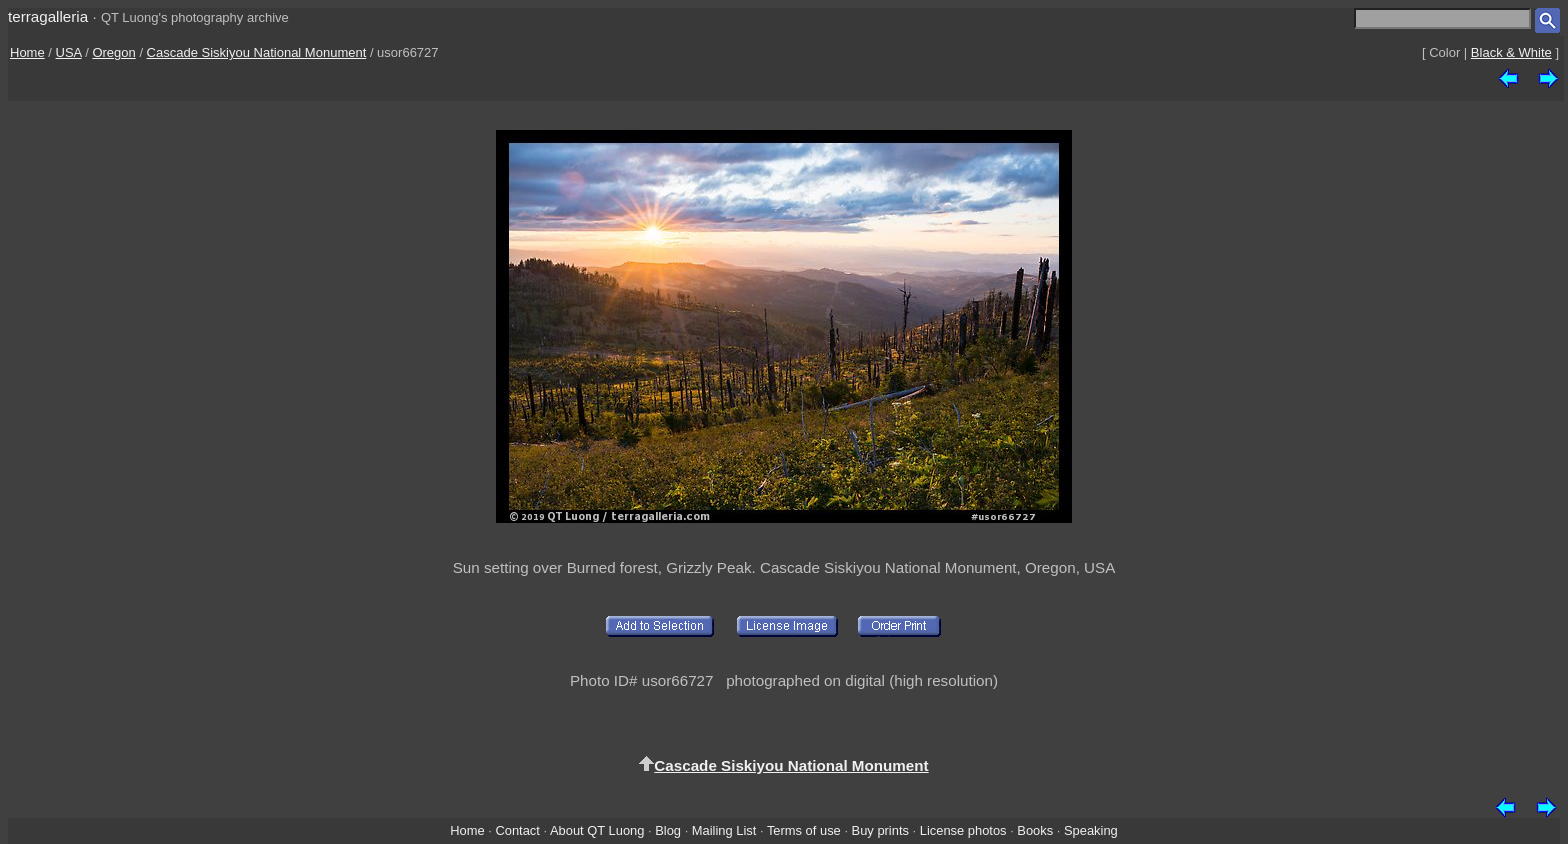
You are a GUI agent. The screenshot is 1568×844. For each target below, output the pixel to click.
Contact (517, 830)
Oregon (113, 52)
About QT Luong (597, 830)
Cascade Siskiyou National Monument (257, 52)
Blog (668, 830)
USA (69, 52)
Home (27, 52)
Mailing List (724, 830)
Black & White (1511, 52)
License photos (963, 830)
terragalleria (48, 16)
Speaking (1091, 830)
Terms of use (804, 830)
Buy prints (880, 830)
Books (1035, 830)
